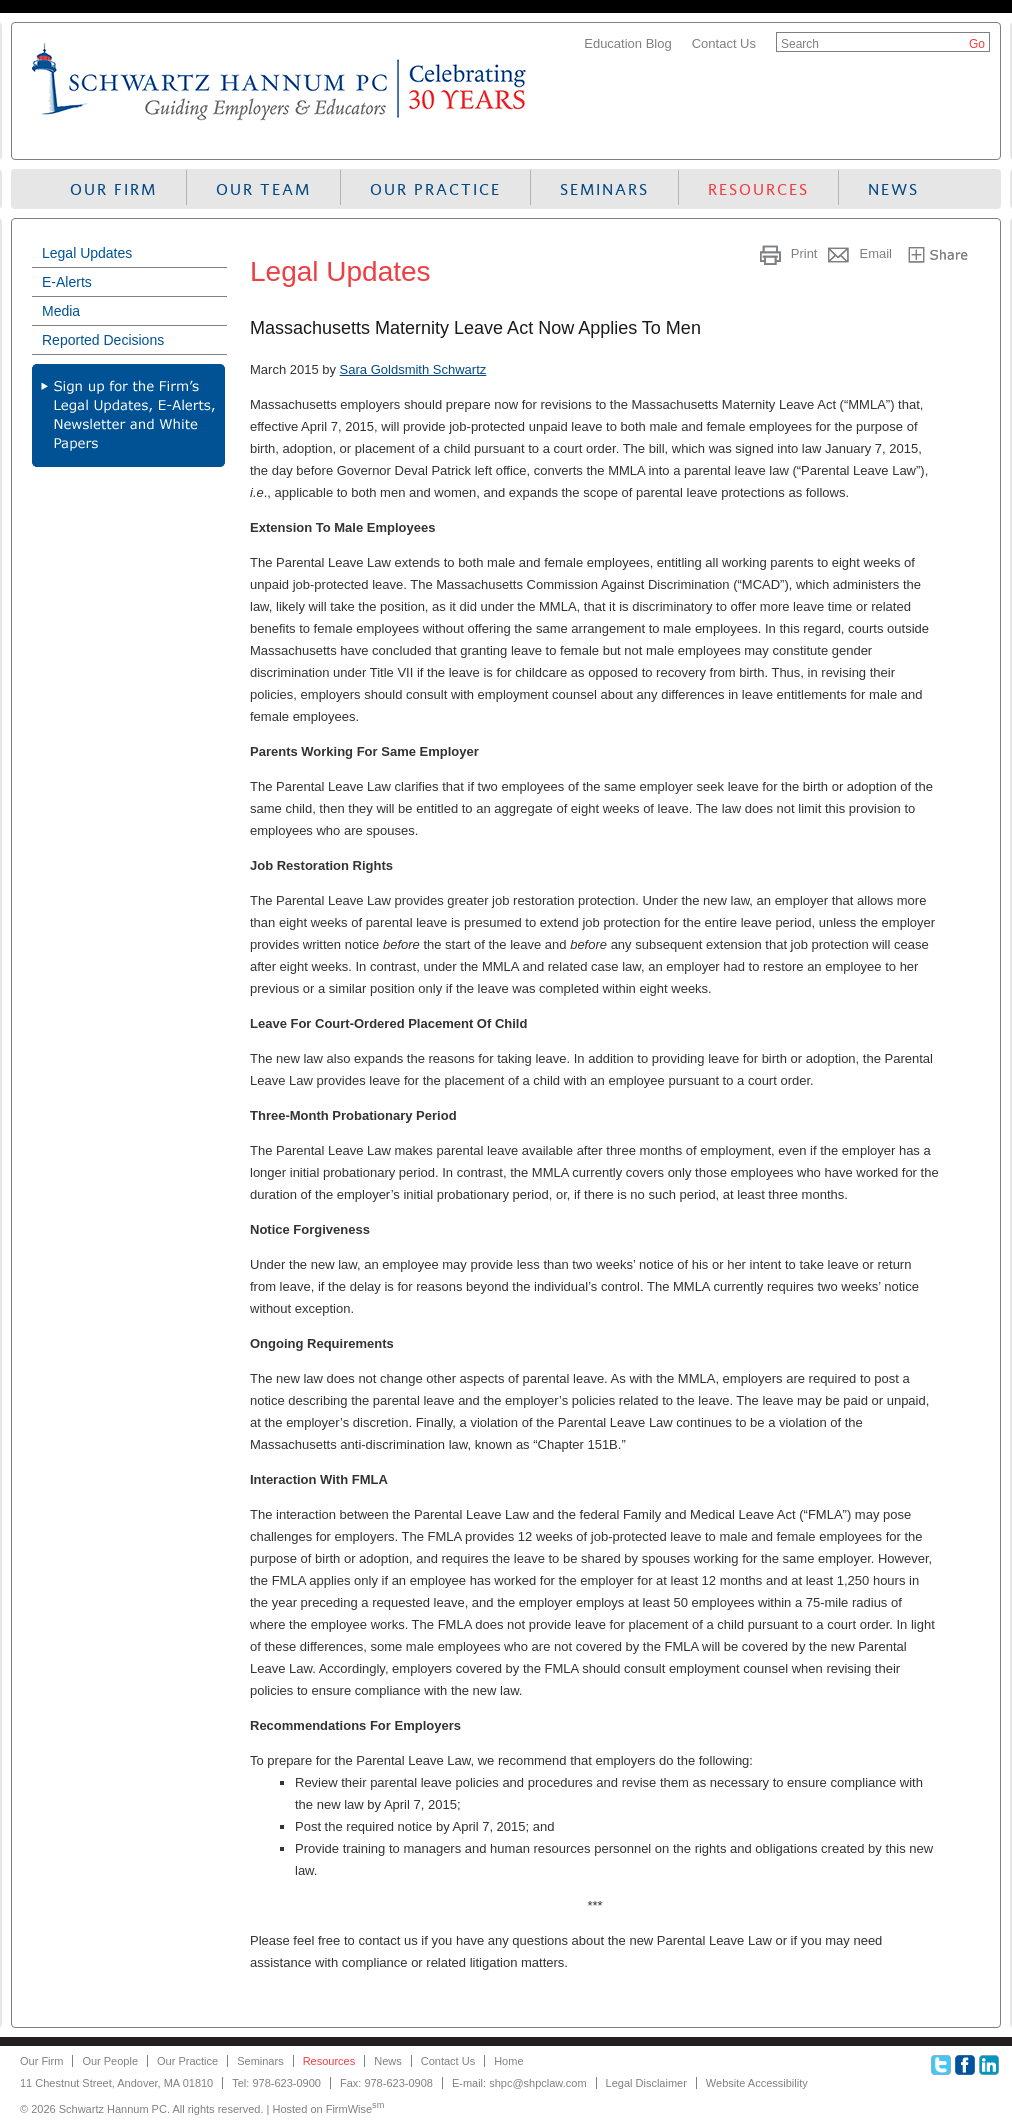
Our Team (263, 189)
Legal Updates (87, 253)
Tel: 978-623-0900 (276, 2083)
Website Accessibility (757, 2083)
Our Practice (435, 189)
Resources (758, 189)
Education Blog (627, 43)
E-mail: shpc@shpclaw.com (519, 2083)
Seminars (604, 189)
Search (800, 44)
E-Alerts (67, 282)
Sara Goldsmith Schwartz (413, 369)
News (893, 189)
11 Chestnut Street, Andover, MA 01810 (116, 2083)
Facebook (965, 2065)
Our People (110, 2061)
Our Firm (113, 189)
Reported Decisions (103, 340)
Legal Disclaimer (646, 2083)
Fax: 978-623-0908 (386, 2083)
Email (875, 253)
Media (61, 311)
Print (804, 253)
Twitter (941, 2065)
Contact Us (724, 43)
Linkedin (989, 2065)
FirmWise (355, 2109)
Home (508, 2061)
